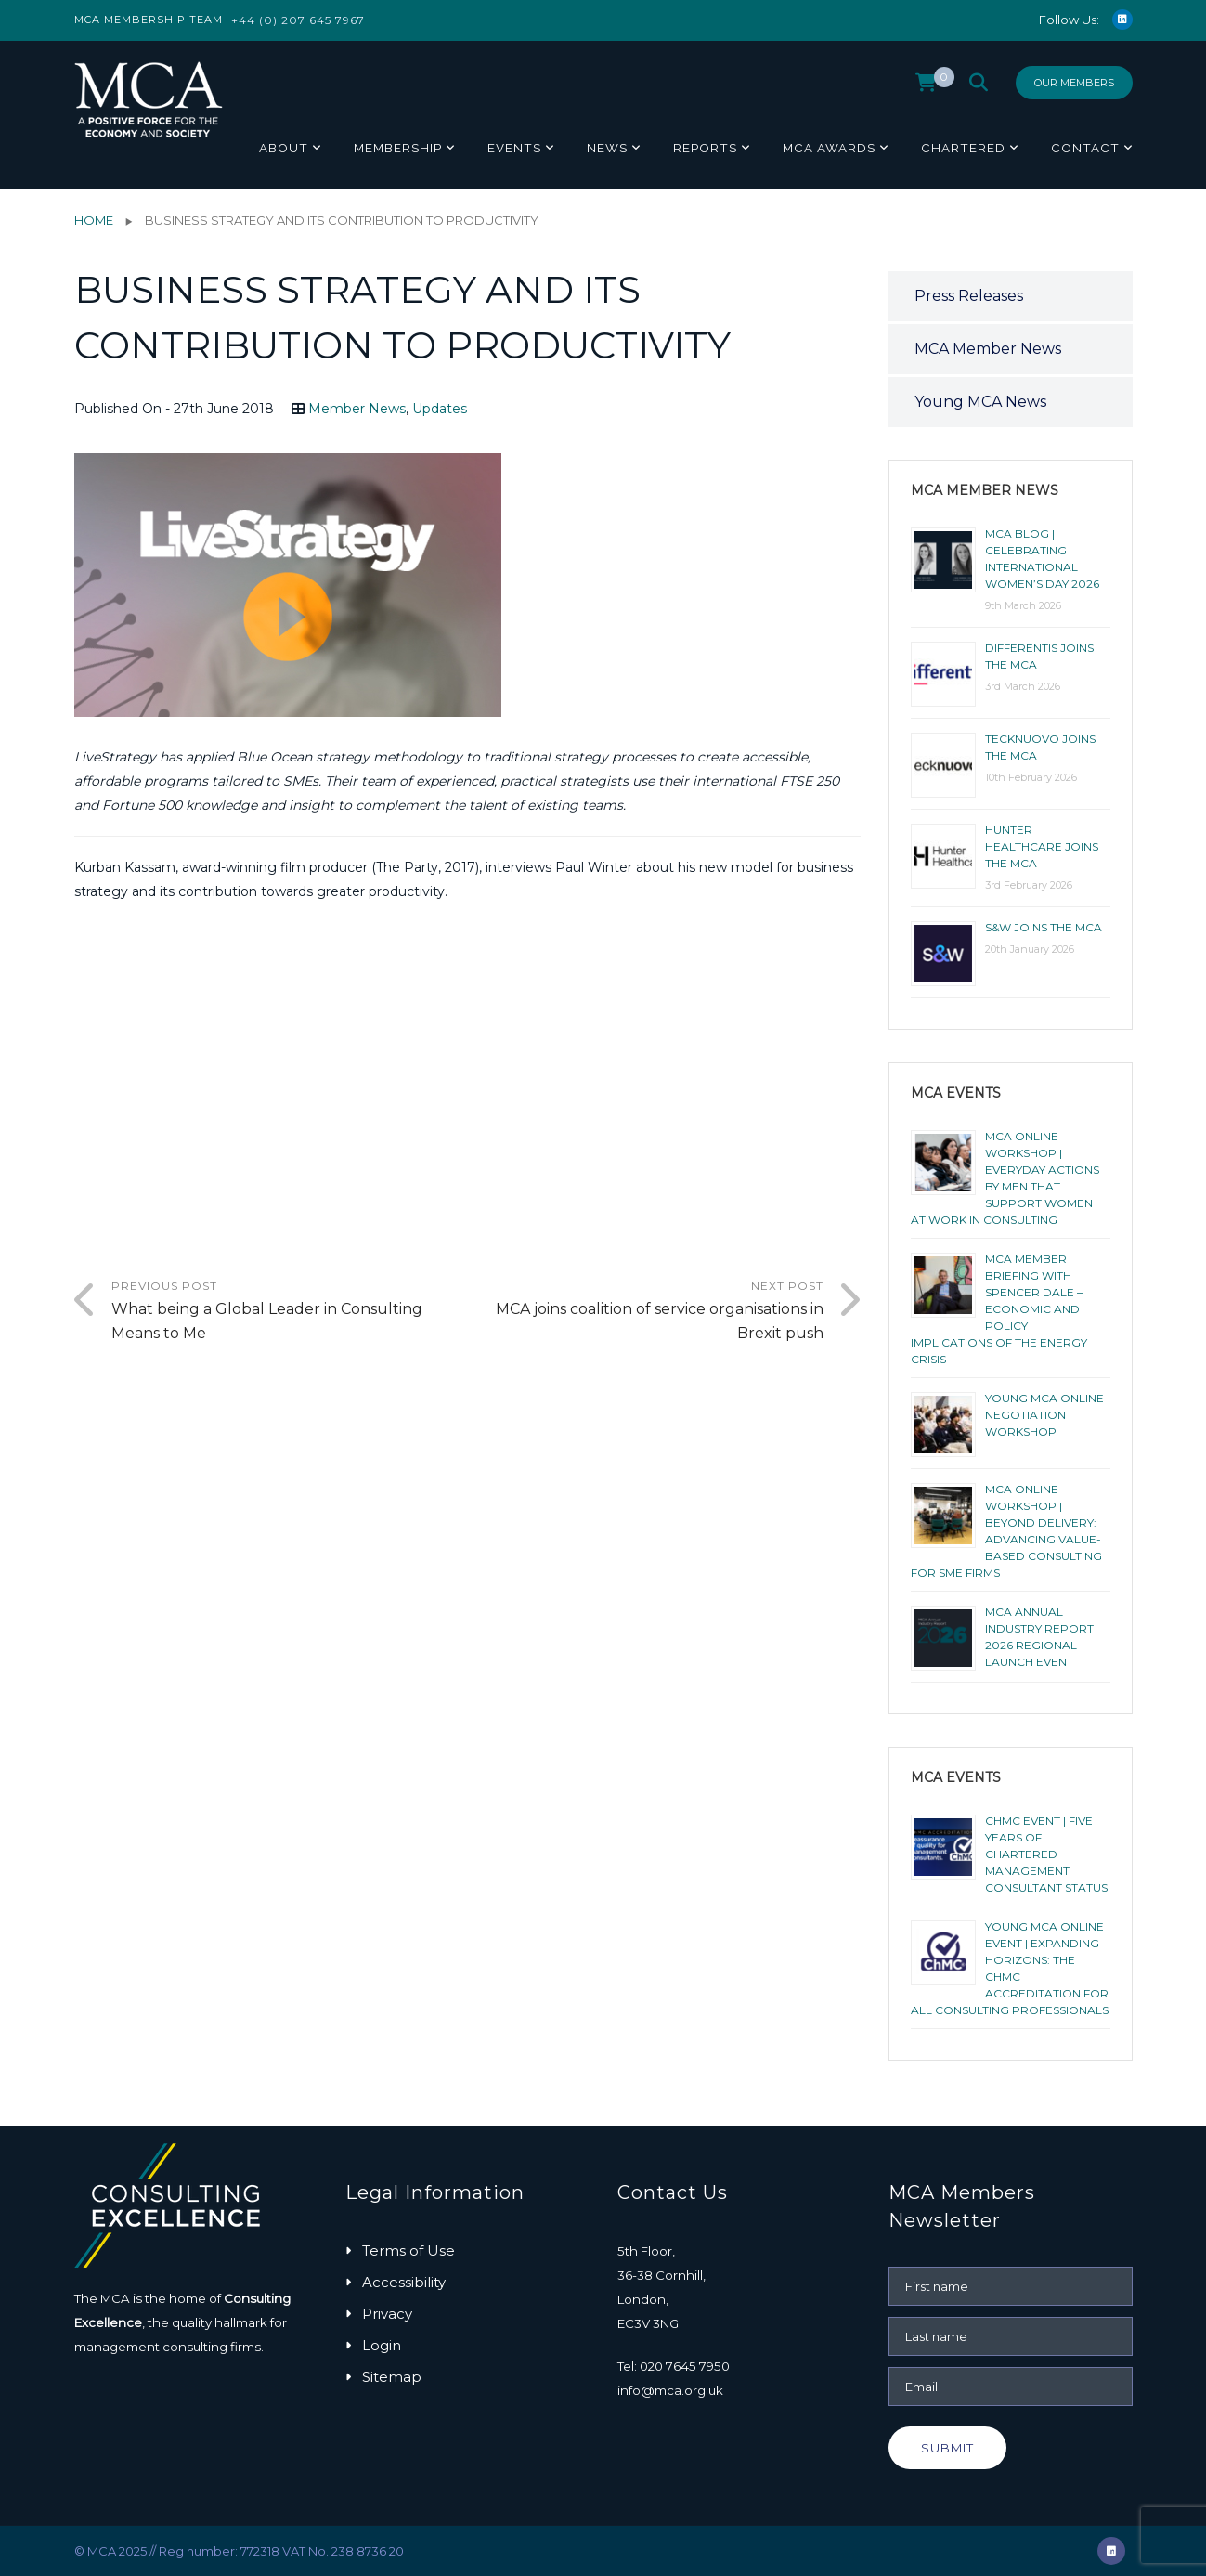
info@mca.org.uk (670, 2390)
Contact (1085, 147)
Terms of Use (408, 2250)
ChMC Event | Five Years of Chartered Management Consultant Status (1046, 1854)
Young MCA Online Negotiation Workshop (1044, 1414)
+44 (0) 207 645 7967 (298, 20)
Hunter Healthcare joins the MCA (1041, 846)
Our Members (1074, 82)
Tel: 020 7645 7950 (673, 2366)
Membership (398, 147)
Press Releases (968, 296)
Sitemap (391, 2377)
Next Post (645, 1312)
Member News (357, 408)
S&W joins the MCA (1043, 927)
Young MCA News (980, 401)
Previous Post (289, 1312)
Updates (439, 408)
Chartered (963, 147)
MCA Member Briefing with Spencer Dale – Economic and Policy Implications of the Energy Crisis (999, 1309)
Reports (705, 147)
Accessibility (404, 2282)
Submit (947, 2447)
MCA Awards (829, 147)
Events (514, 147)
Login (381, 2345)
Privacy (387, 2313)
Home (93, 220)
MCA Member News (987, 349)
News (607, 147)
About (283, 147)
